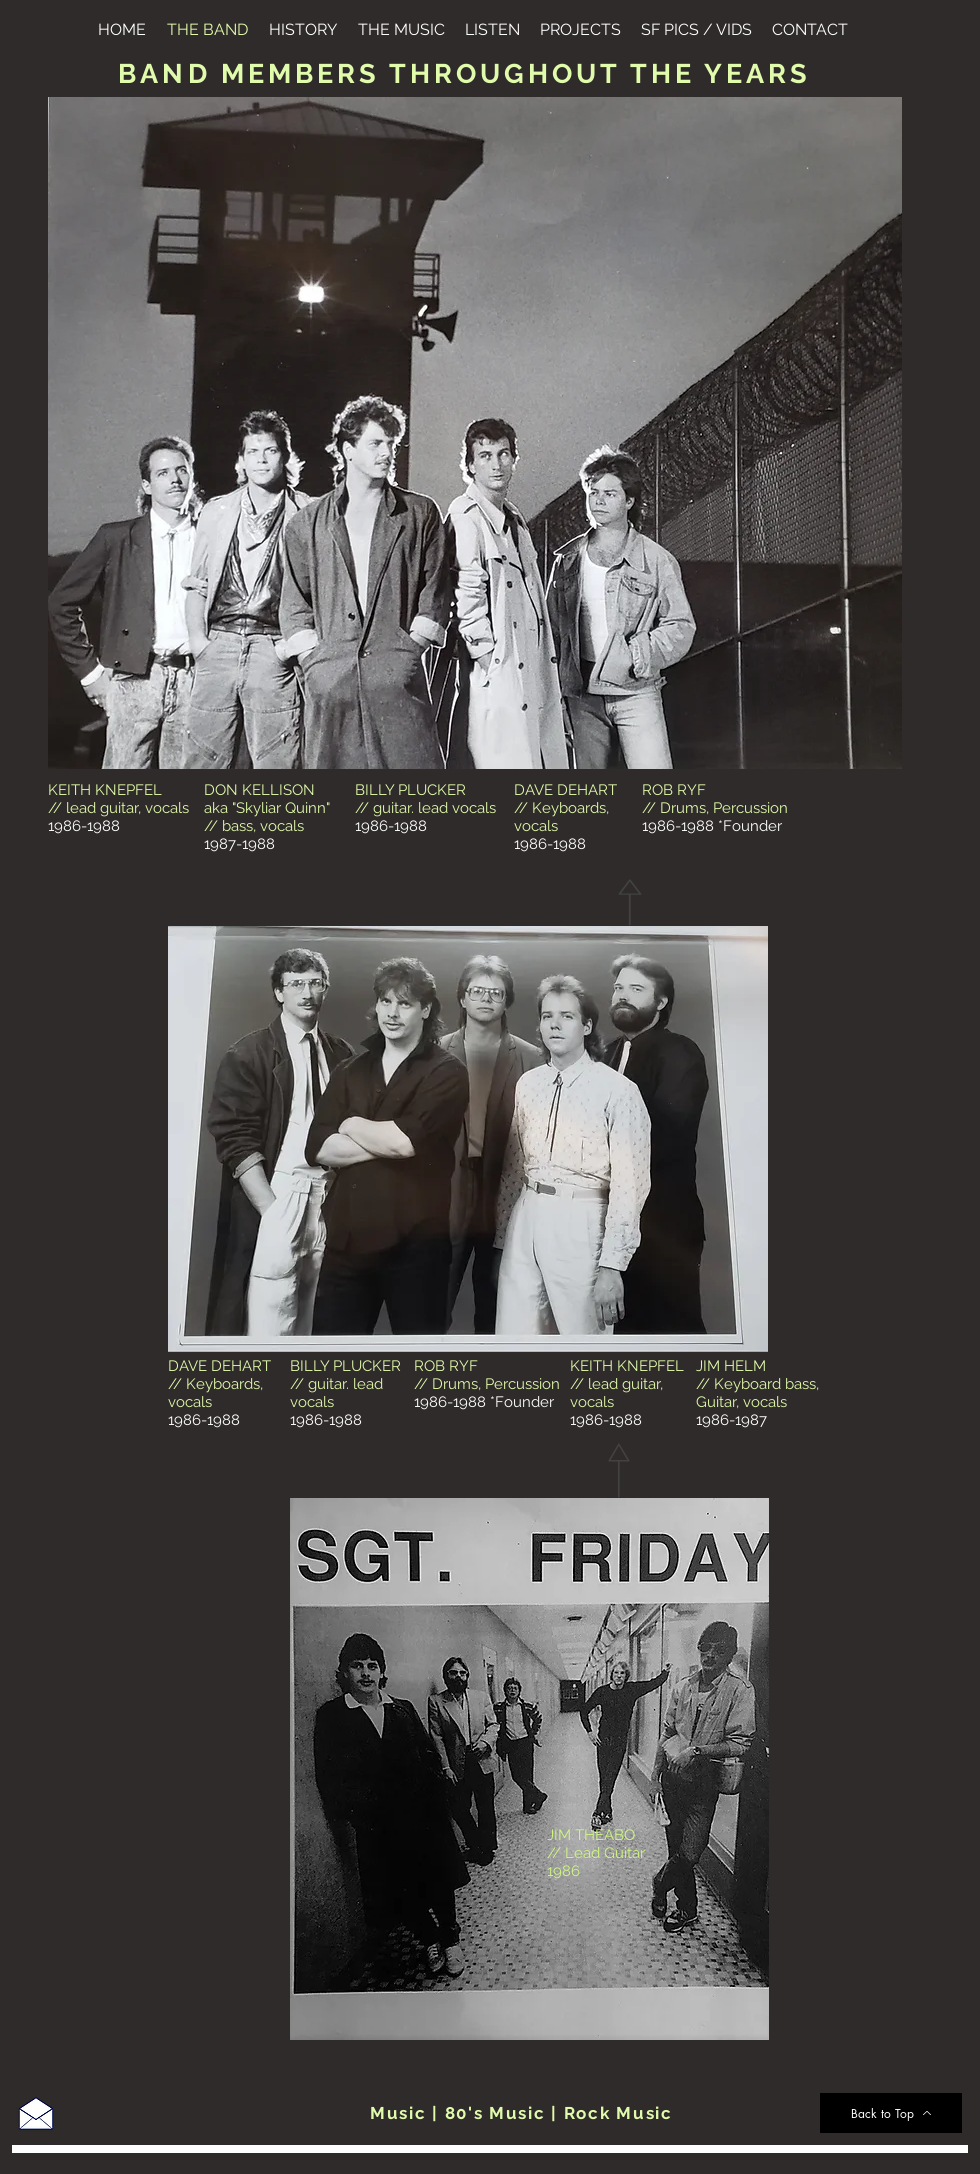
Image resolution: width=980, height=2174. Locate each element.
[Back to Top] (891, 2113)
